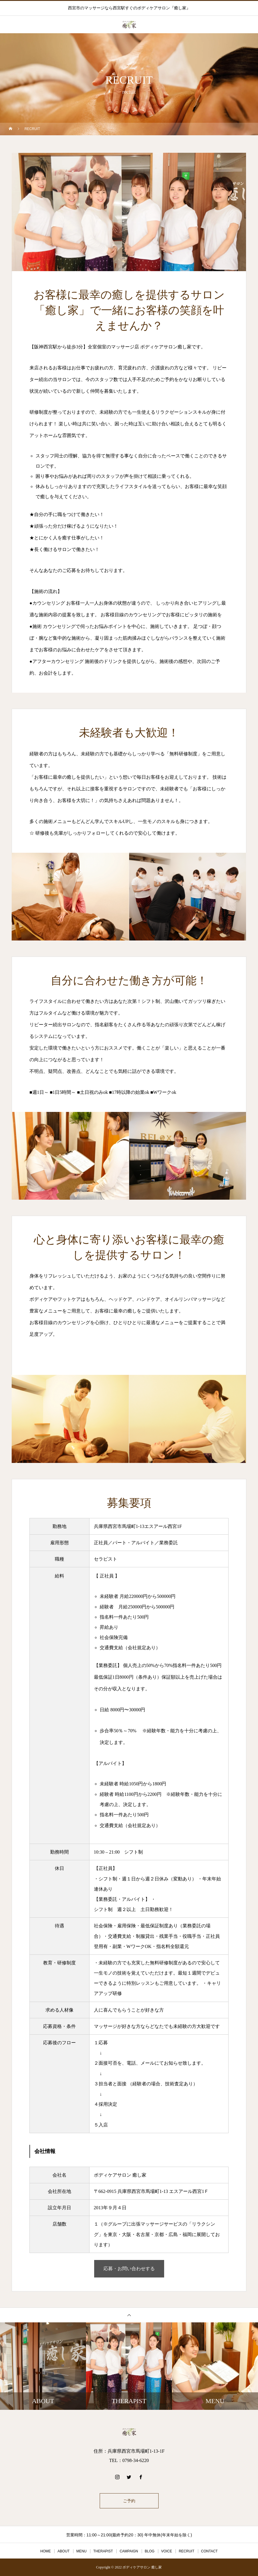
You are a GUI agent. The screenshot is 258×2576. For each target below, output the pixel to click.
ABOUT (63, 2551)
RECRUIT (186, 2551)
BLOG (150, 2551)
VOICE (166, 2551)
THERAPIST (103, 2551)
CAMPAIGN (129, 2551)
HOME (45, 2551)
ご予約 (129, 2500)
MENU (81, 2551)
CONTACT (209, 2551)
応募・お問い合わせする (129, 2268)
